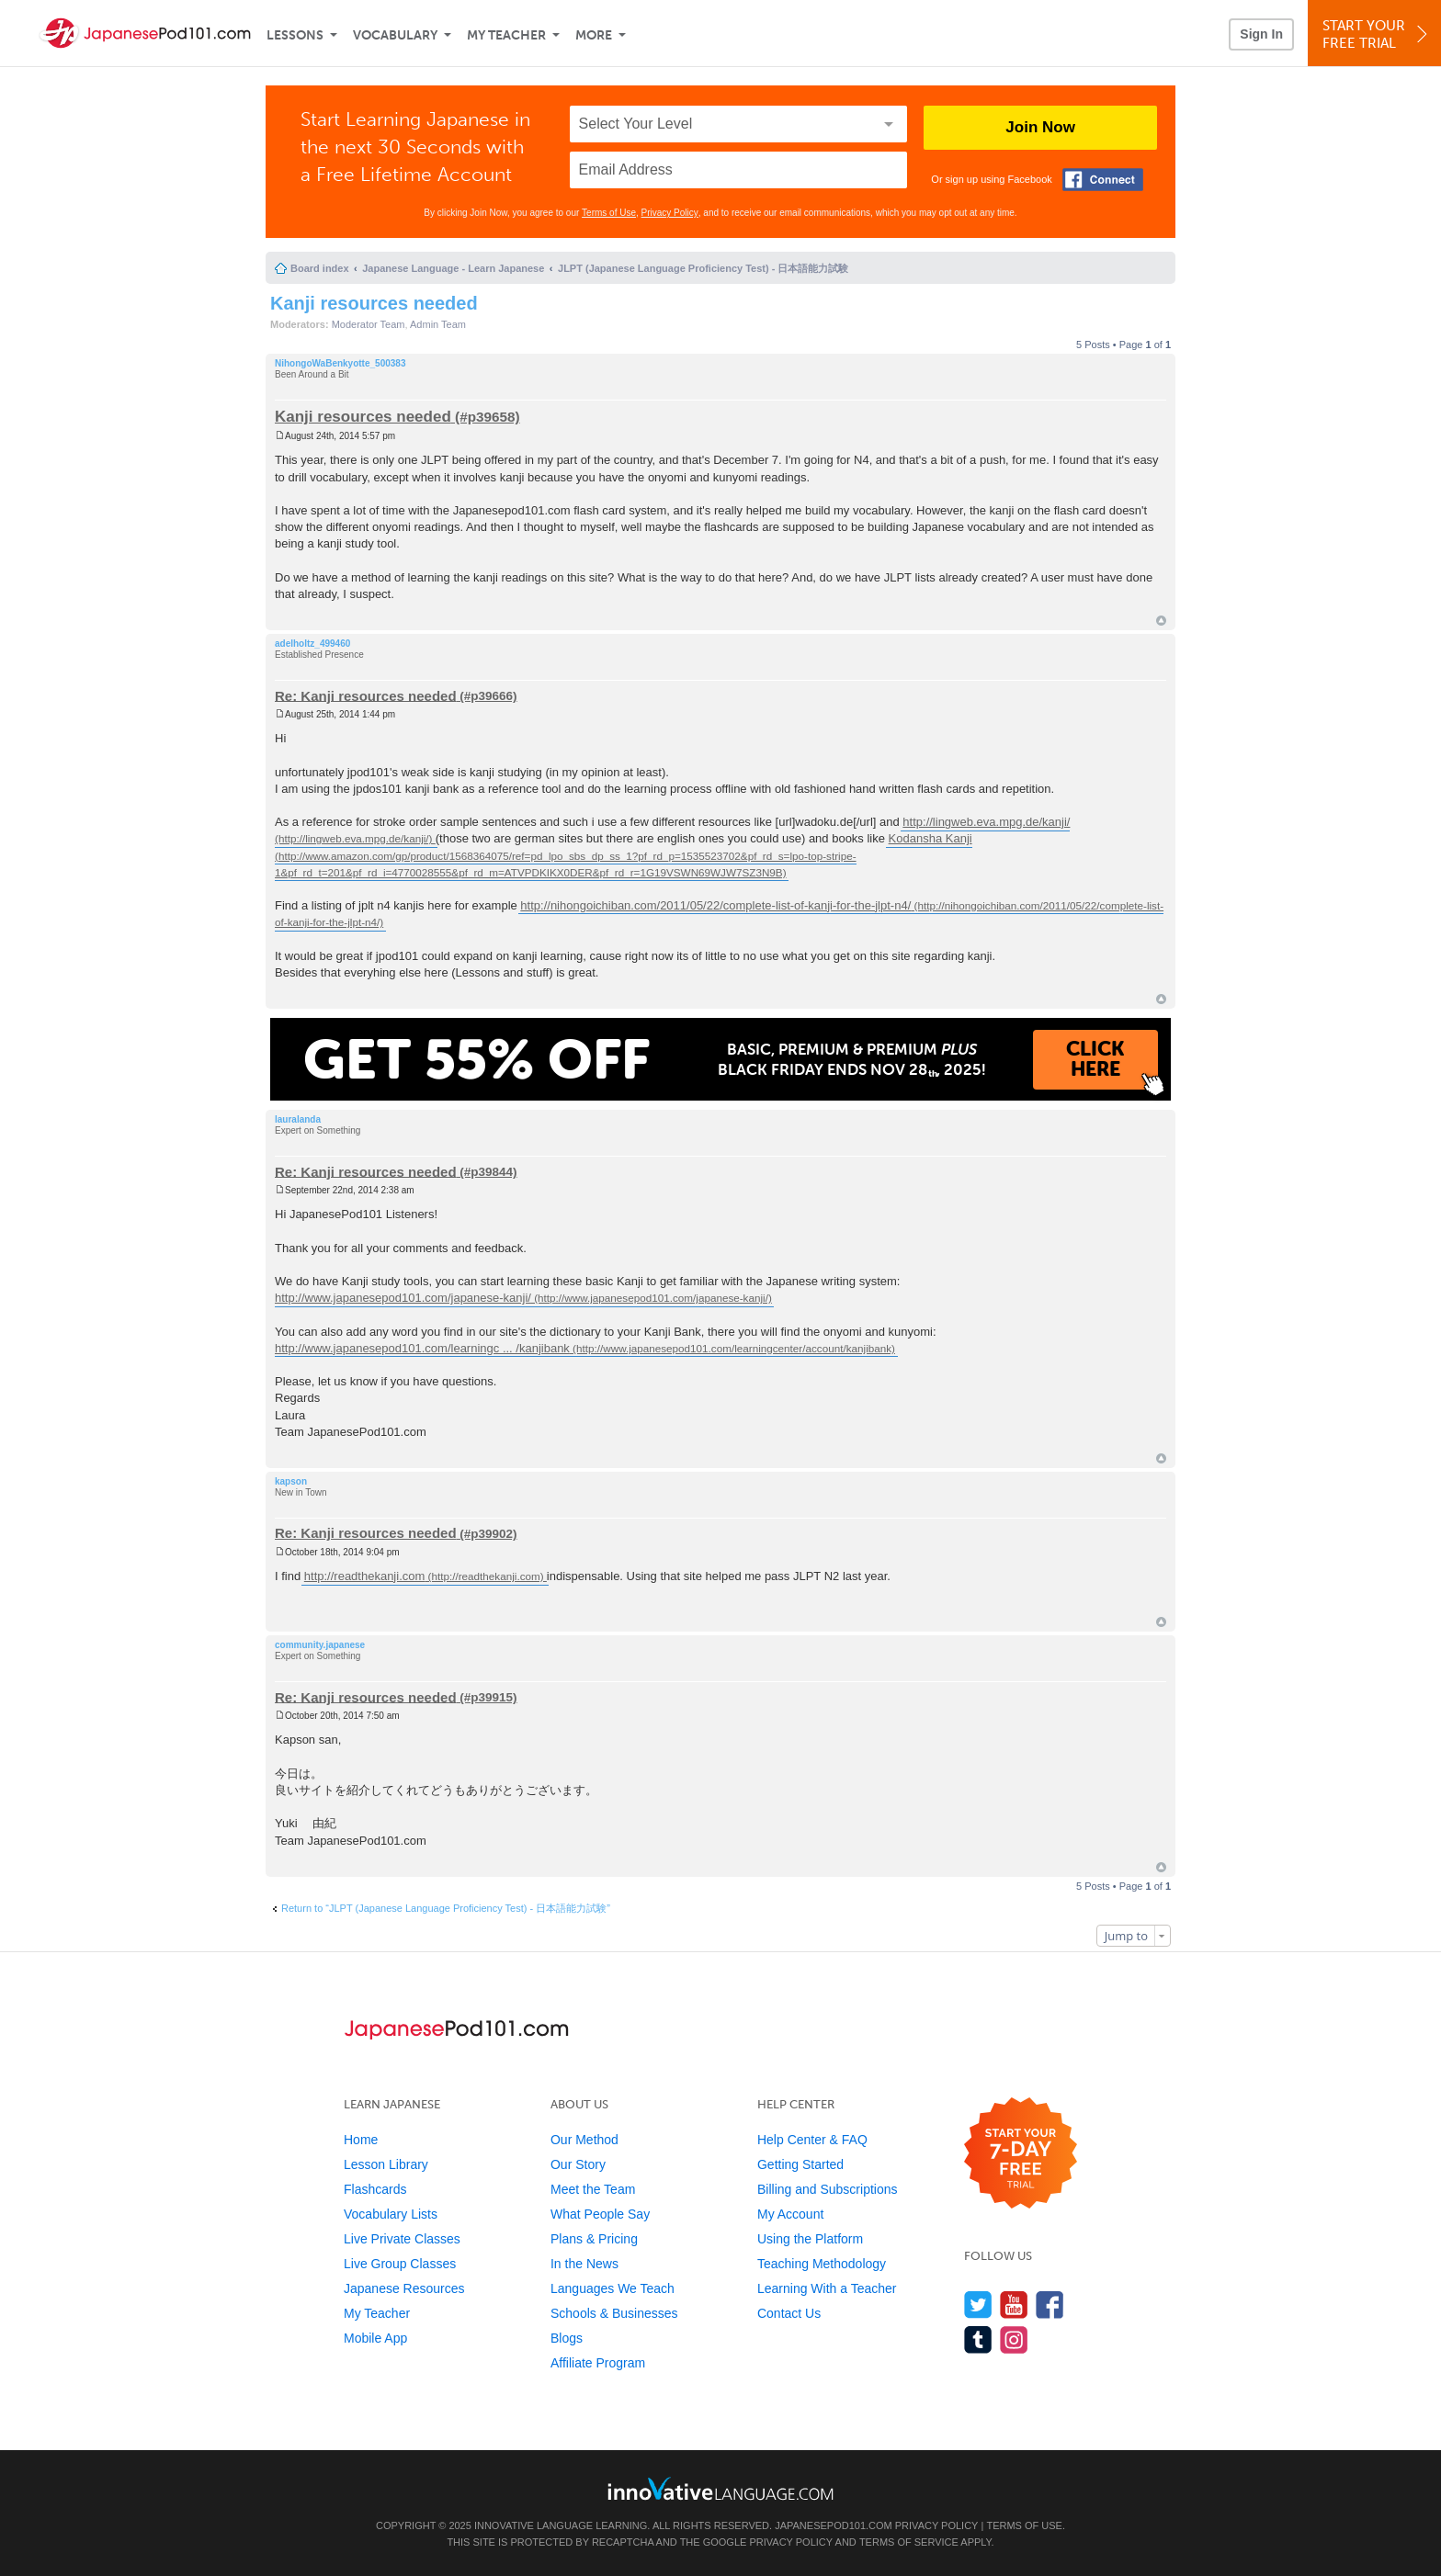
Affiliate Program (597, 2363)
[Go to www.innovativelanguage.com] (720, 2488)
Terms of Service (909, 2542)
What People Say (600, 2214)
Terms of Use (609, 213)
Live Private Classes (402, 2238)
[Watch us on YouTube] (1014, 2304)
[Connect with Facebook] (1103, 179)
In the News (584, 2263)
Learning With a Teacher (827, 2288)
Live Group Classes (400, 2263)
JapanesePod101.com (833, 2525)
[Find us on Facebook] (1050, 2304)
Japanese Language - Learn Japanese (453, 268)
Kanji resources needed (374, 303)
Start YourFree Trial (1377, 34)
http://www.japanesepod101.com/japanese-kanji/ (403, 1298)
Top (1161, 621)
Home (361, 2139)
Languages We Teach (612, 2288)
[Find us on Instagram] (1014, 2339)
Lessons (295, 35)
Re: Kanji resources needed (366, 695)
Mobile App (375, 2338)
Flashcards (375, 2189)
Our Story (578, 2164)
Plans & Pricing (594, 2238)
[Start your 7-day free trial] (1020, 2153)
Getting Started (800, 2164)
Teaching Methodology (821, 2263)
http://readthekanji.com (364, 1576)
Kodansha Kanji (930, 838)
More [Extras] (593, 35)
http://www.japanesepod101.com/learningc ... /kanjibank (422, 1348)
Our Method (584, 2139)
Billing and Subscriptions (827, 2189)
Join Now (1040, 127)
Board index (319, 268)
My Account (790, 2214)
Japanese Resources (404, 2288)
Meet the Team (592, 2189)
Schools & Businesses (614, 2313)
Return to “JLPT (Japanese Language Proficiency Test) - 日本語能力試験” (445, 1908)
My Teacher (506, 35)
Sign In (1261, 34)
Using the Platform (810, 2238)
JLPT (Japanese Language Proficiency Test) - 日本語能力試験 (703, 268)
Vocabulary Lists (390, 2214)
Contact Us (789, 2313)
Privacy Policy (669, 213)
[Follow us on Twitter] (978, 2304)
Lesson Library (386, 2164)
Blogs (566, 2338)
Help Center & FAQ (812, 2139)
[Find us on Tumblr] (978, 2339)
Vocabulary (395, 35)
